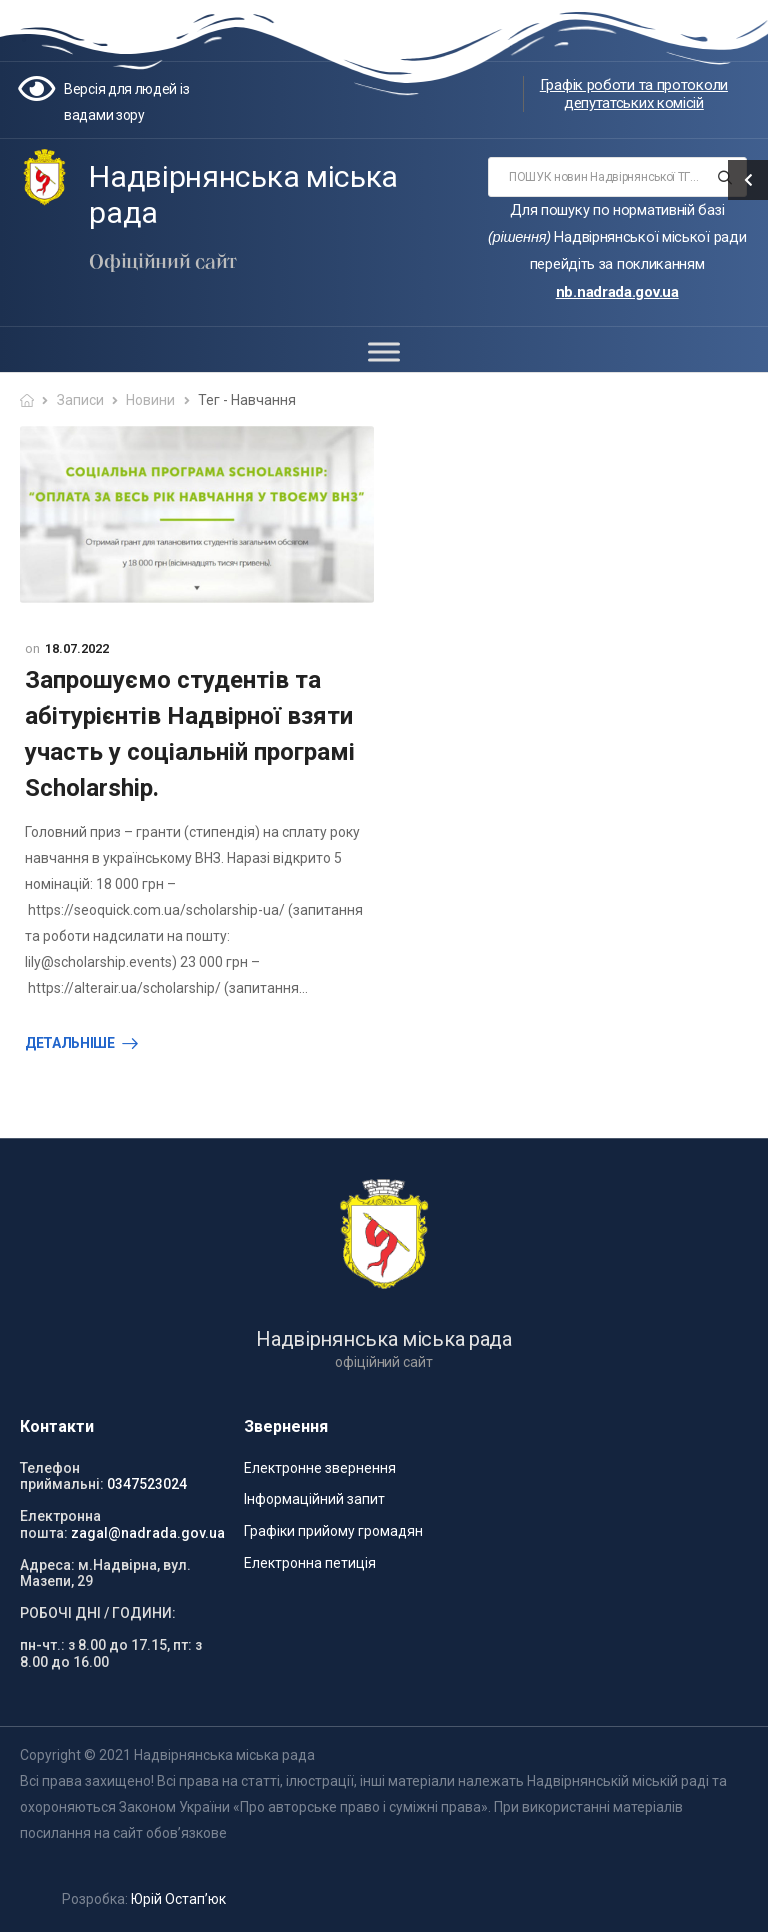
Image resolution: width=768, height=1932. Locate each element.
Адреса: (47, 1565)
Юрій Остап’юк (178, 1899)
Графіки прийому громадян (333, 1531)
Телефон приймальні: (62, 1476)
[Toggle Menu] (384, 351)
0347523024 (147, 1484)
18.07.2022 (77, 648)
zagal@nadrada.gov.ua (148, 1533)
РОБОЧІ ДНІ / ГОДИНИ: (98, 1613)
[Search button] (725, 177)
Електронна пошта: (60, 1524)
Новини (150, 400)
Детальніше (70, 1043)
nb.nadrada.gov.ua (617, 292)
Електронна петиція (310, 1563)
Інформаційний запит (314, 1499)
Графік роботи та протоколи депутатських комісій (634, 94)
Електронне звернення (320, 1468)
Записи (80, 400)
